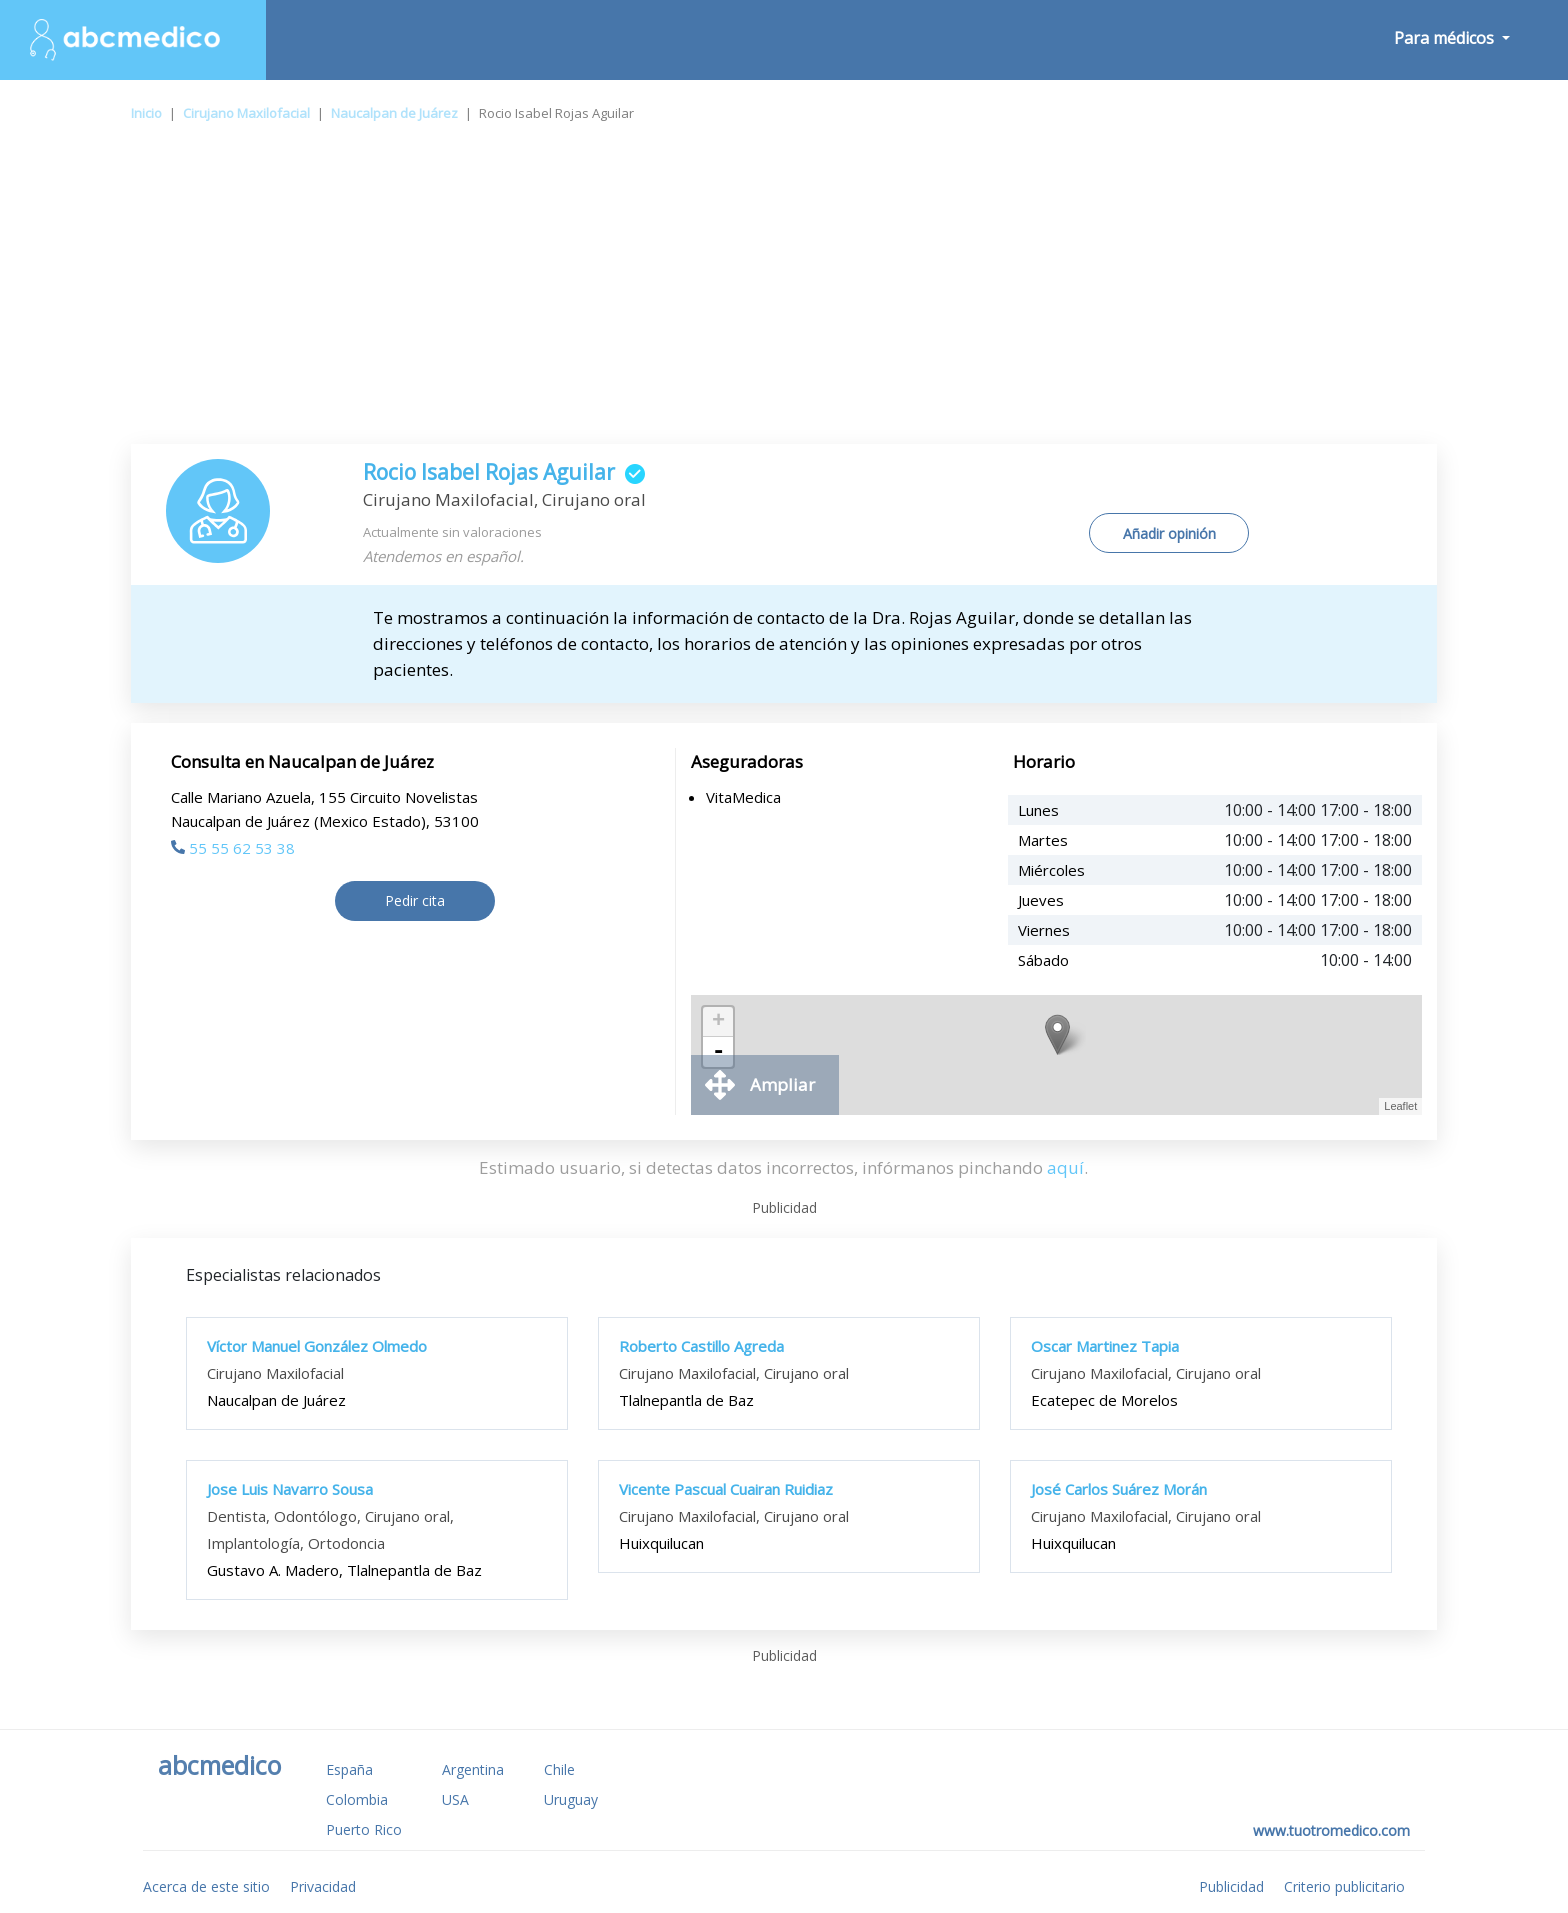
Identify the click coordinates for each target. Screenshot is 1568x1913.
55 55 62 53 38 (233, 848)
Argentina (473, 1769)
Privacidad (323, 1886)
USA (455, 1799)
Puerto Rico (364, 1829)
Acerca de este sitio (206, 1886)
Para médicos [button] (1446, 38)
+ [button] (718, 1022)
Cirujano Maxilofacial (246, 113)
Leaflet (1400, 1106)
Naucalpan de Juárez (394, 113)
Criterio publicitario (1344, 1886)
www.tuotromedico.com (1331, 1830)
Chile (559, 1769)
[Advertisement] (784, 294)
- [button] (718, 1052)
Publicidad (1231, 1886)
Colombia (357, 1799)
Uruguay (571, 1799)
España (349, 1769)
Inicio (146, 113)
